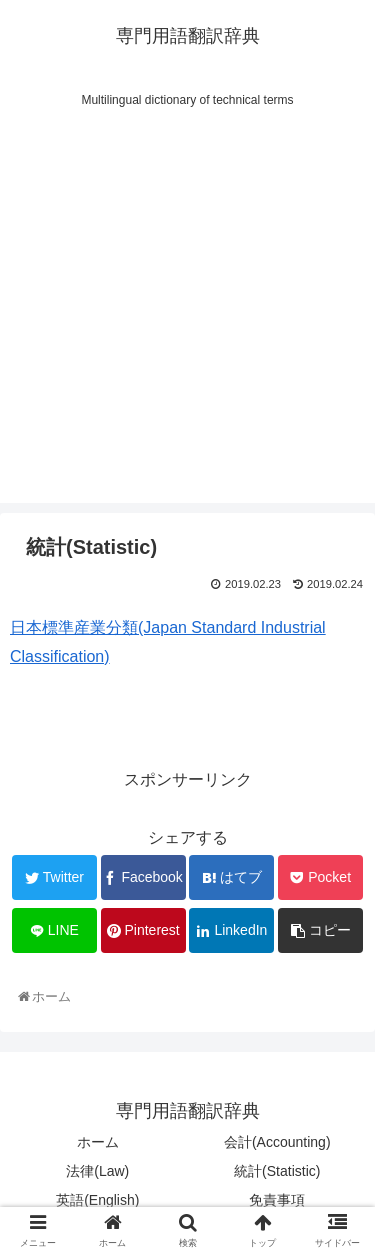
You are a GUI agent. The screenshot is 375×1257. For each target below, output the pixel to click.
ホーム (98, 1142)
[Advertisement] (187, 315)
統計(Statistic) (277, 1171)
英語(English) (97, 1200)
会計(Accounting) (277, 1142)
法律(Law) (97, 1171)
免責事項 (277, 1200)
